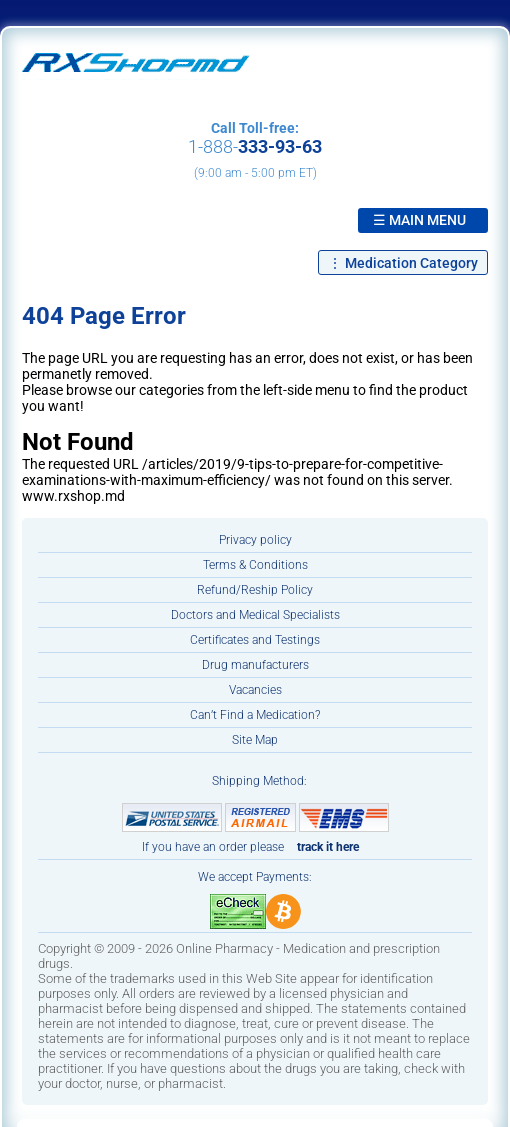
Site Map (255, 740)
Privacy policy (255, 540)
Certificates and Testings (255, 640)
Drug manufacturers (255, 665)
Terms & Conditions (255, 565)
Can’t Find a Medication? (255, 715)
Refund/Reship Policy (255, 590)
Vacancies (255, 690)
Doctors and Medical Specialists (255, 615)
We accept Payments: (255, 877)
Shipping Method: (259, 781)
